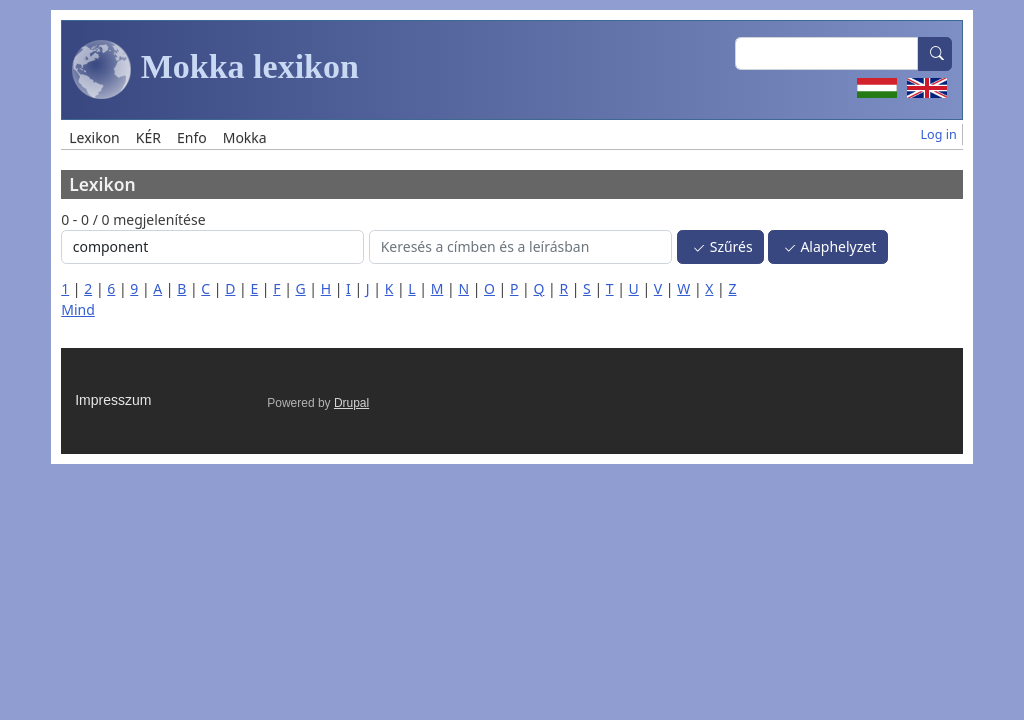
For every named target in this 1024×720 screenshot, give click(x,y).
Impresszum (113, 400)
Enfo (192, 137)
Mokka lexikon (215, 70)
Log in (939, 134)
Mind (78, 309)
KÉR (148, 137)
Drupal (351, 403)
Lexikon (94, 137)
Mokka (245, 137)
